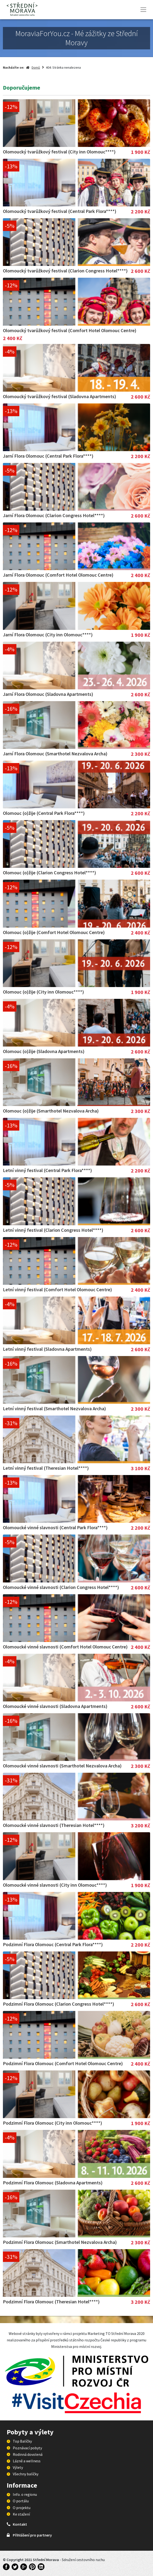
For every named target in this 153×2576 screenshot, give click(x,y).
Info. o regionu (25, 2494)
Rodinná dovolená (27, 2454)
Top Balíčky (22, 2441)
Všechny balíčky (25, 2473)
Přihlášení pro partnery (32, 2535)
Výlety (18, 2467)
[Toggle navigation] (143, 9)
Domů (36, 67)
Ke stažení (21, 2514)
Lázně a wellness (27, 2460)
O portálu (21, 2500)
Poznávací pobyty (27, 2447)
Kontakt (20, 2524)
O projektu (21, 2507)
